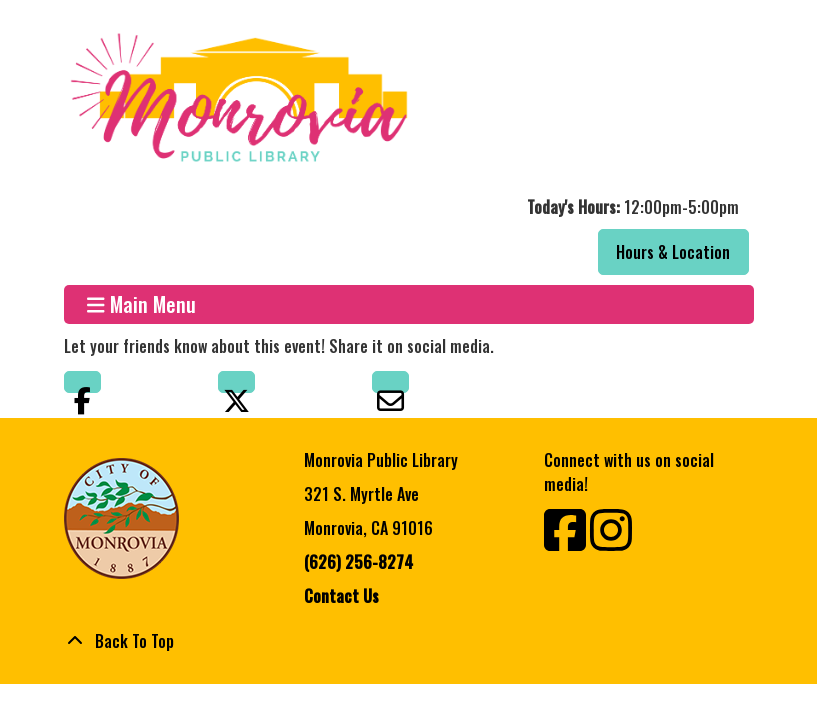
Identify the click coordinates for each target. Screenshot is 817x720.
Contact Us (341, 596)
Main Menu (141, 304)
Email (390, 382)
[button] (406, 207)
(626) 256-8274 (358, 562)
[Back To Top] (409, 641)
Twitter (236, 382)
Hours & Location (673, 252)
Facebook (82, 382)
